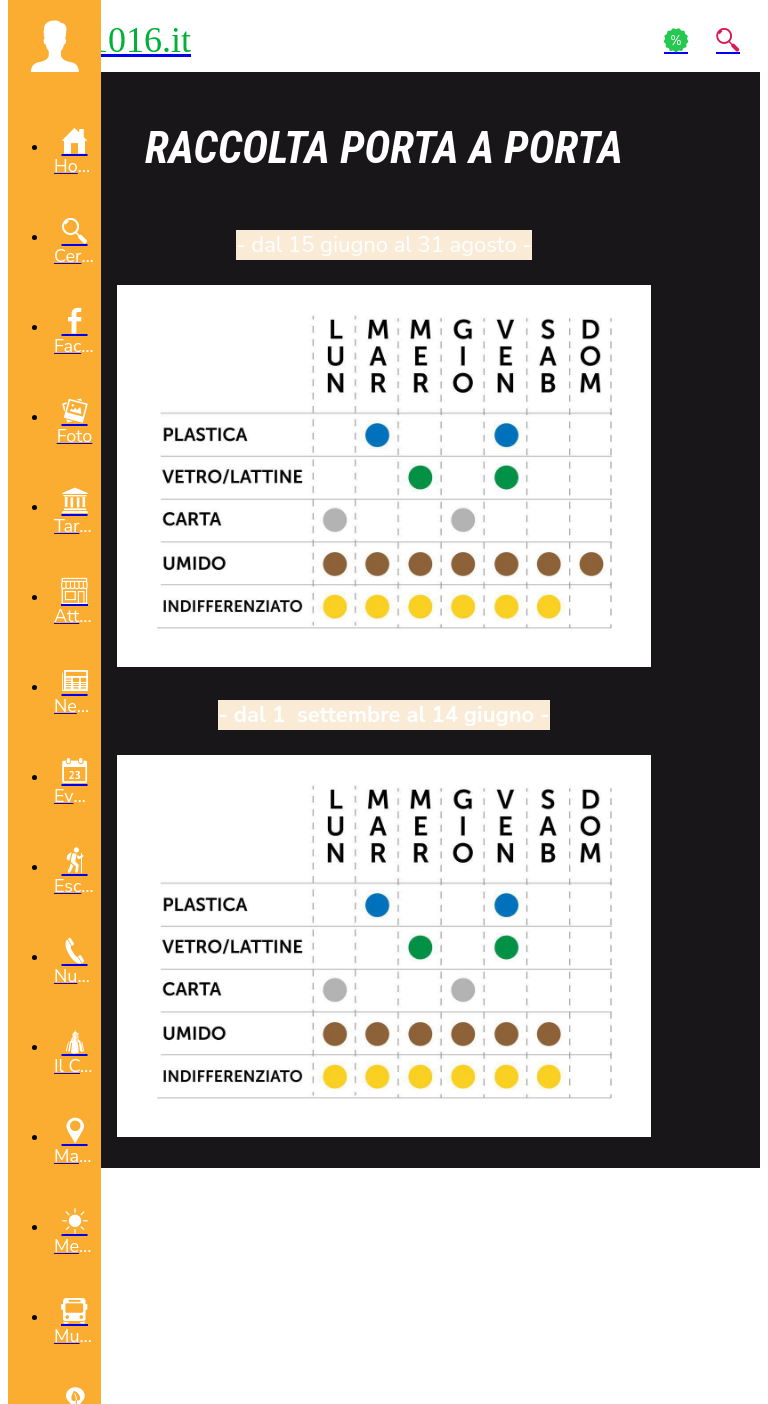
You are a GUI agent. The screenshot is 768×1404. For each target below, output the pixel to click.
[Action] (676, 40)
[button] (54, 46)
